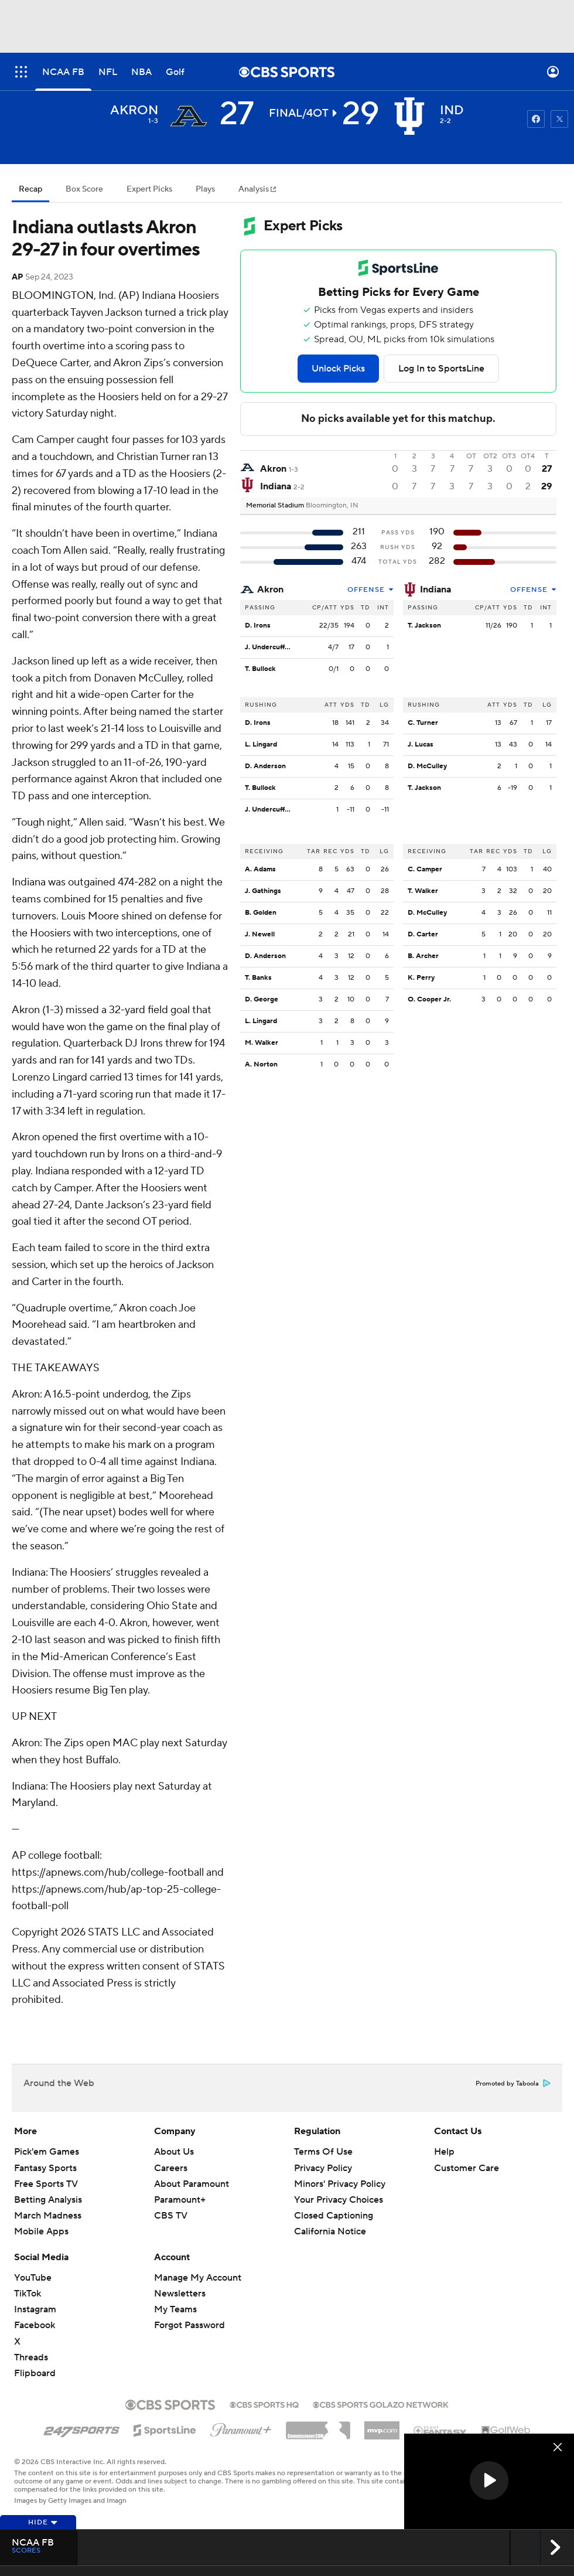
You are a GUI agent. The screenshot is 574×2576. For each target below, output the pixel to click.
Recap (30, 189)
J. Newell (260, 934)
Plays (205, 189)
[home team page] (409, 116)
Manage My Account (197, 2278)
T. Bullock (260, 669)
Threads (31, 2357)
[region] (489, 2481)
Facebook (34, 2325)
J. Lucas (420, 744)
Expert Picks (149, 189)
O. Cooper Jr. (429, 999)
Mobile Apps (41, 2231)
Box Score (84, 189)
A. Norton (261, 1064)
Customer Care (466, 2168)
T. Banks (258, 977)
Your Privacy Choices (338, 2200)
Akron (270, 589)
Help (444, 2152)
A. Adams (260, 869)
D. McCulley (427, 766)
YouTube (33, 2278)
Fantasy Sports (45, 2168)
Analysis (254, 189)
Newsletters (180, 2293)
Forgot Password (189, 2325)
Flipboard (35, 2373)
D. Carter (423, 934)
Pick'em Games (46, 2152)
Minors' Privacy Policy (339, 2184)
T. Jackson (424, 625)
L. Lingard (261, 744)
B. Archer (423, 956)
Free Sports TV (46, 2184)
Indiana (435, 589)
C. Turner (423, 722)
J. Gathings (263, 891)
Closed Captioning (333, 2215)
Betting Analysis (48, 2200)
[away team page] (188, 116)
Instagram (35, 2309)
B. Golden (260, 912)
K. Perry (421, 977)
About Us (174, 2152)
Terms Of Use (323, 2152)
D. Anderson (265, 766)
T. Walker (423, 891)
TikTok (27, 2293)
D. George (261, 999)
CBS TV (170, 2215)
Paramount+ (180, 2200)
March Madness (47, 2215)
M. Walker (261, 1042)
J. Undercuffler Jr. (274, 647)
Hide (43, 2522)
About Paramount (191, 2184)
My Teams (175, 2309)
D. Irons (258, 625)
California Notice (330, 2231)
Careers (170, 2168)
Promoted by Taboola (513, 2084)
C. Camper (425, 869)
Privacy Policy (323, 2168)
